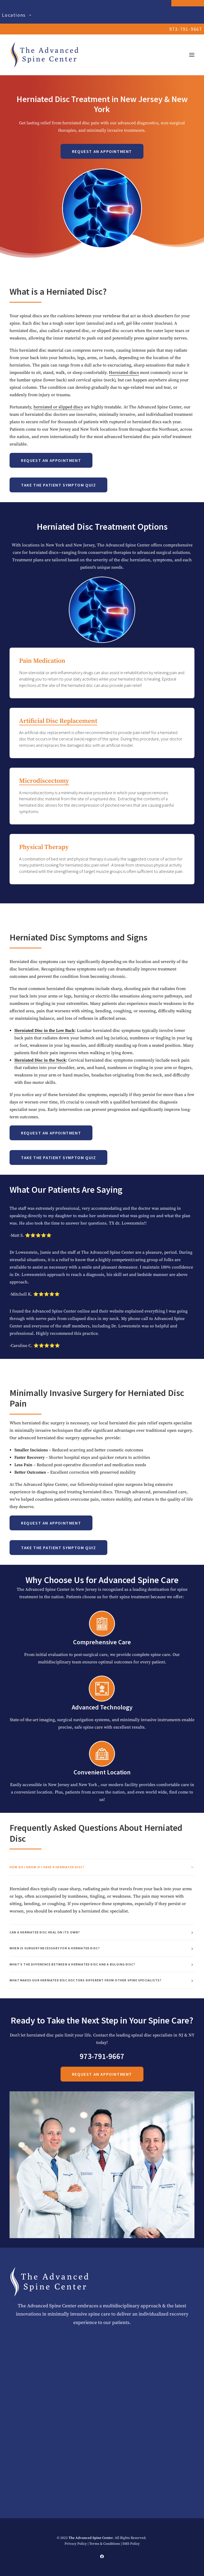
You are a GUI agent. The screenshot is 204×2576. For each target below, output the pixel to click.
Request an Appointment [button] (102, 151)
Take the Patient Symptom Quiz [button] (58, 485)
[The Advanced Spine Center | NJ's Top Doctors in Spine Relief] (45, 55)
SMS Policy (131, 2544)
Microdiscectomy (70, 781)
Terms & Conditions (104, 2544)
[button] (192, 54)
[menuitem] (102, 15)
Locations (17, 15)
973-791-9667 (185, 29)
